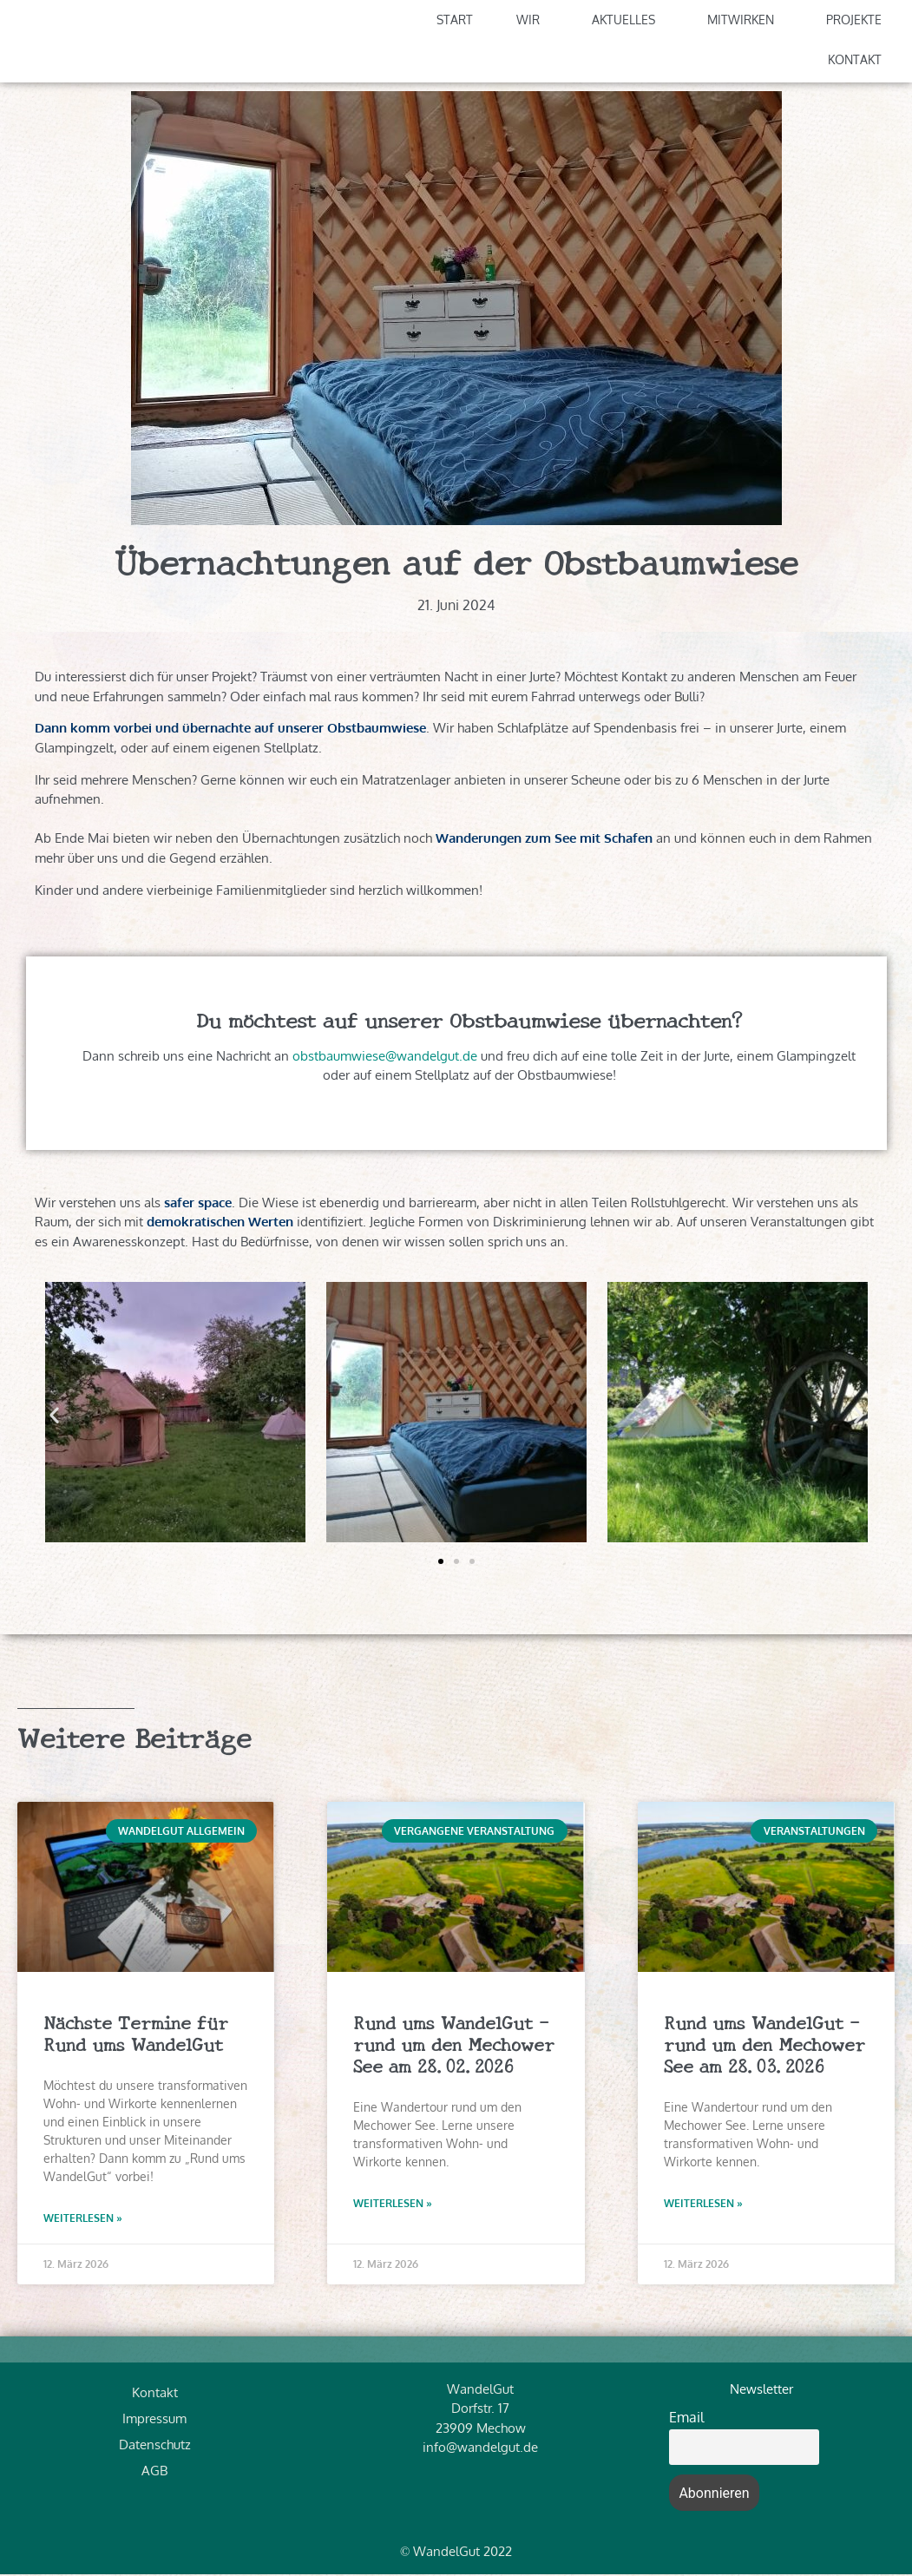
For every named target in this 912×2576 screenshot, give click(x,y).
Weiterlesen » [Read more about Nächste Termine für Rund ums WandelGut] (82, 2220)
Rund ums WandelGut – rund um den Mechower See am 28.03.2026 (764, 2045)
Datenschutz (155, 2446)
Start (454, 21)
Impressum (154, 2420)
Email (686, 2419)
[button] (54, 1417)
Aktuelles (628, 21)
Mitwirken (745, 21)
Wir (532, 21)
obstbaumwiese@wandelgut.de (384, 1057)
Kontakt (859, 61)
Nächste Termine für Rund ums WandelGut (135, 2034)
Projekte (858, 21)
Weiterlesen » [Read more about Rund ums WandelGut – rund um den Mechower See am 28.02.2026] (392, 2205)
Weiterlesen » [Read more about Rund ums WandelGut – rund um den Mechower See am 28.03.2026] (703, 2205)
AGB (154, 2472)
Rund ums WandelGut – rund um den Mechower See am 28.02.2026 (453, 2045)
